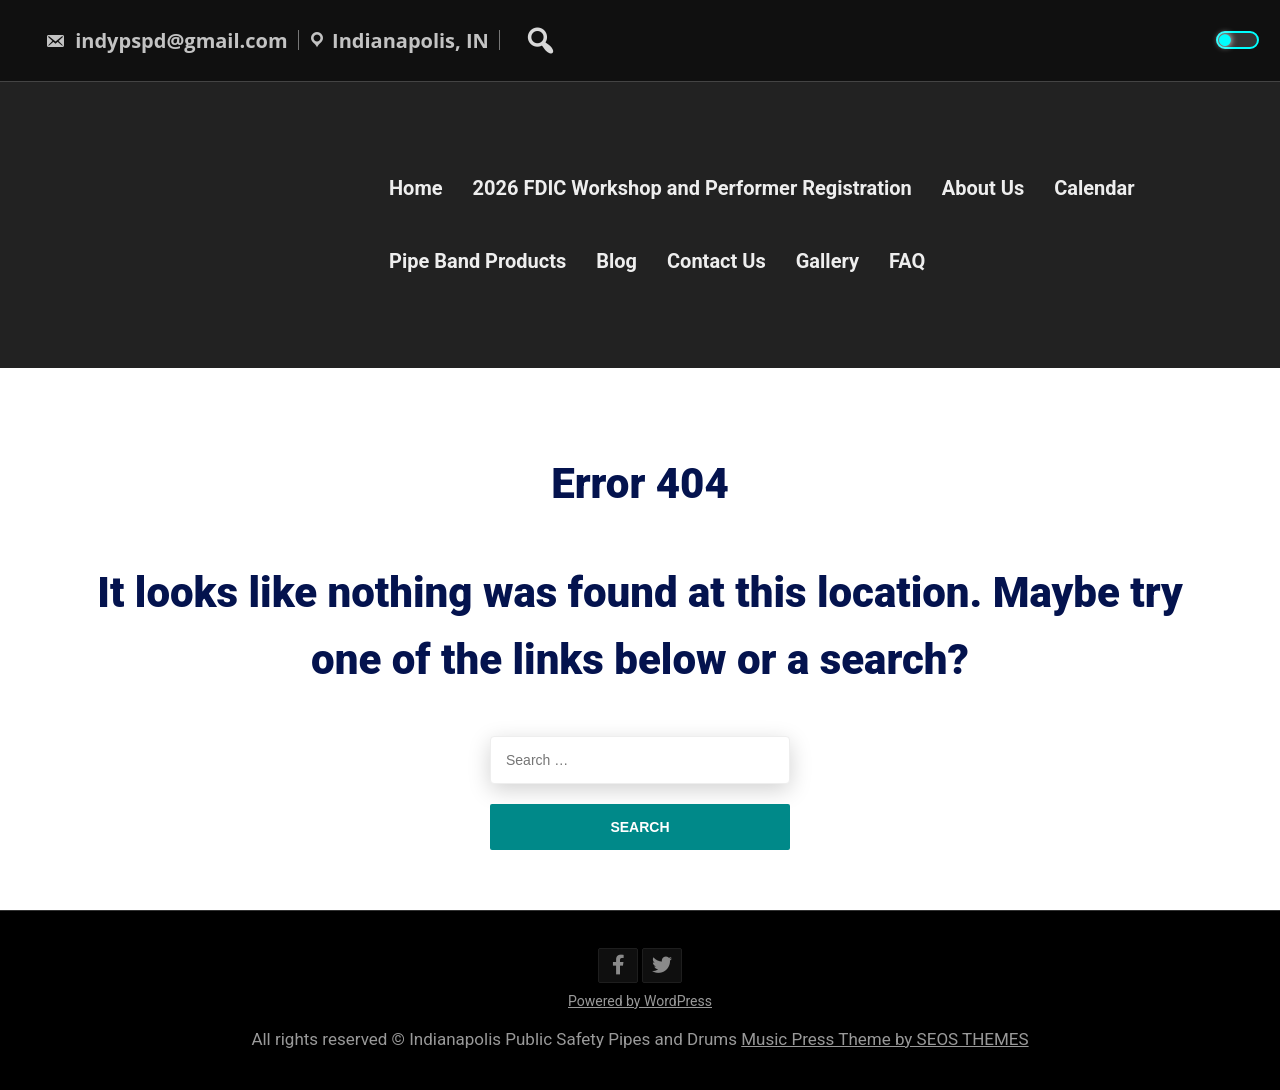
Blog (616, 261)
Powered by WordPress (640, 1001)
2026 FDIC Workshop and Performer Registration (692, 188)
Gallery (827, 261)
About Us (983, 188)
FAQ (907, 261)
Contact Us (716, 261)
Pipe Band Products (477, 261)
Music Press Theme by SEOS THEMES (884, 1039)
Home (416, 188)
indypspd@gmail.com (166, 40)
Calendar (1094, 188)
